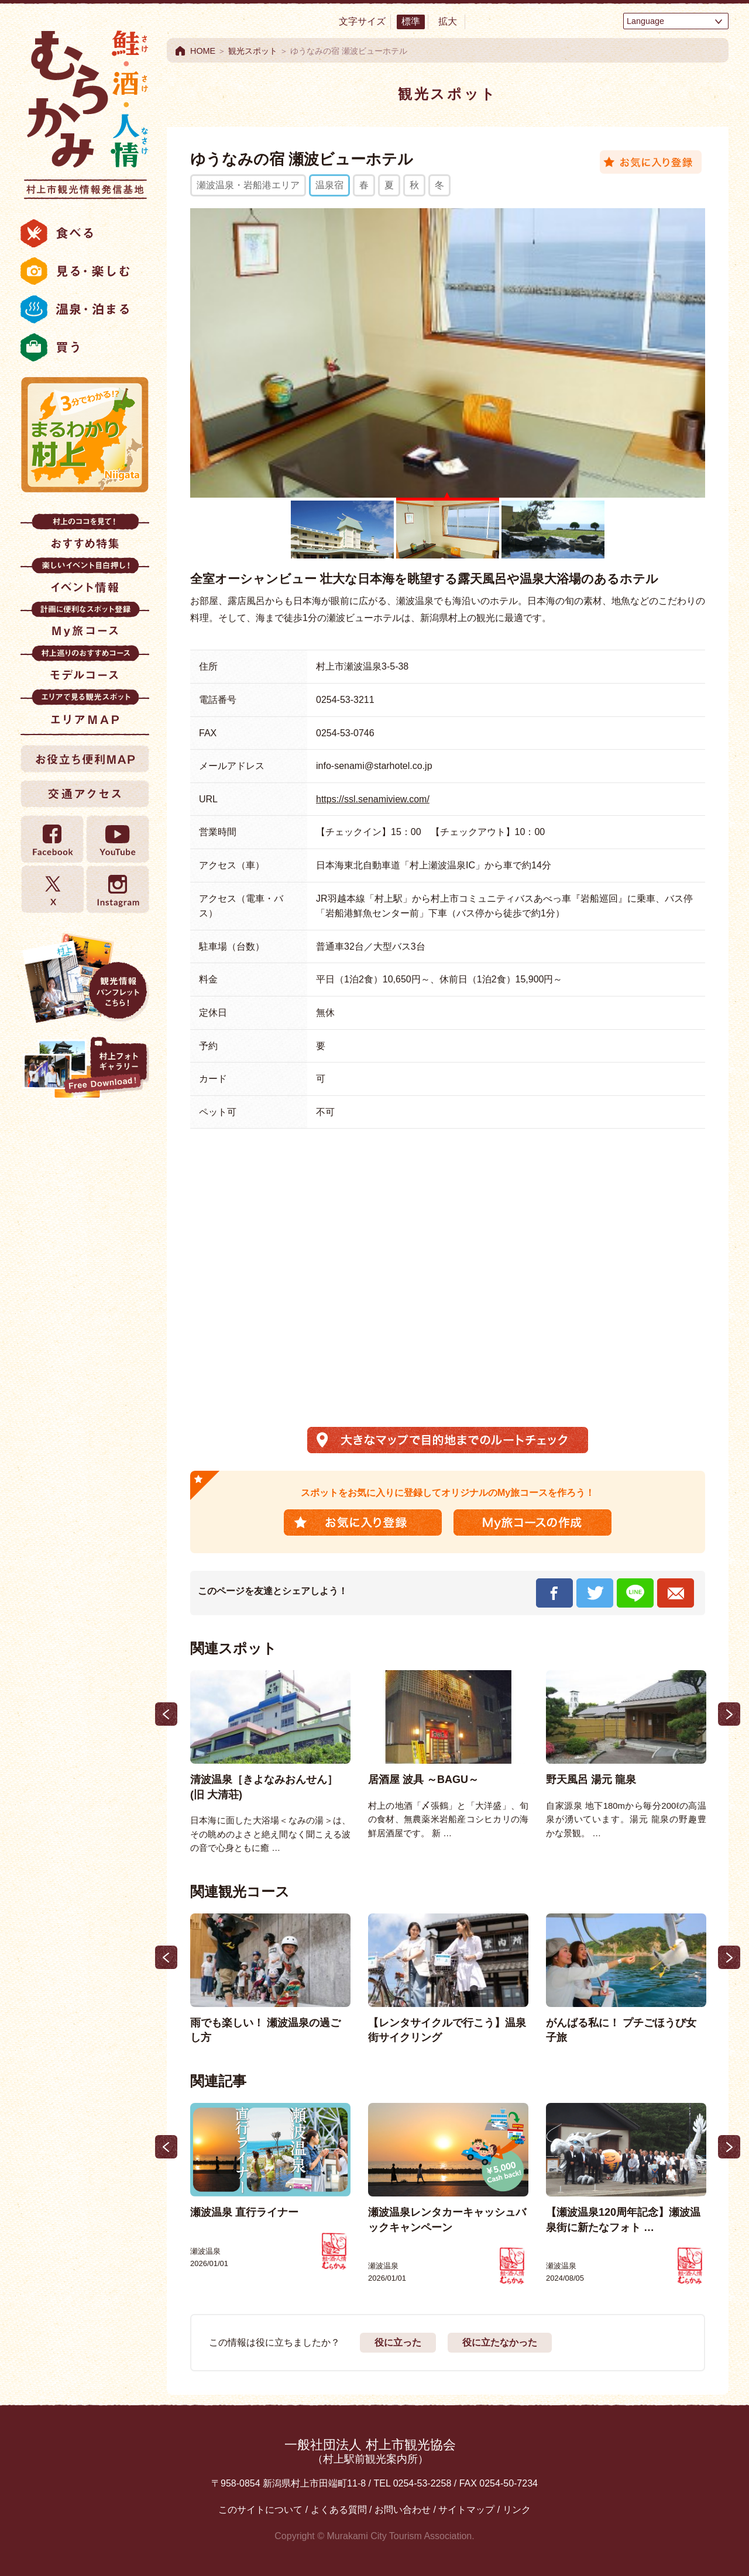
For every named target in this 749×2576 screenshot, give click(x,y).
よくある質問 (339, 2510)
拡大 (447, 21)
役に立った (397, 2342)
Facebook (52, 839)
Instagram (117, 889)
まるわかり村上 (84, 434)
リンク (517, 2510)
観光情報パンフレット (84, 978)
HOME (202, 51)
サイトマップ (466, 2510)
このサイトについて (260, 2510)
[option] (270, 1762)
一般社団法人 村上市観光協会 (369, 2451)
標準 (410, 21)
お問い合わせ (402, 2510)
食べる (84, 233)
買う (84, 347)
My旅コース (84, 623)
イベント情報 (84, 579)
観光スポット (252, 51)
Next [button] (729, 1714)
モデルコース (84, 667)
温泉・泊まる (84, 309)
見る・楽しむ (84, 271)
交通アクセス (84, 794)
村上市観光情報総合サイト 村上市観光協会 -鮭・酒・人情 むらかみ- (84, 111)
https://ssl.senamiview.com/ (373, 799)
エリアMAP (84, 711)
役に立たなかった (499, 2342)
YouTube (117, 839)
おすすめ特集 (84, 535)
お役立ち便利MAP (84, 758)
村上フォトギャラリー (84, 1069)
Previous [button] (166, 1714)
